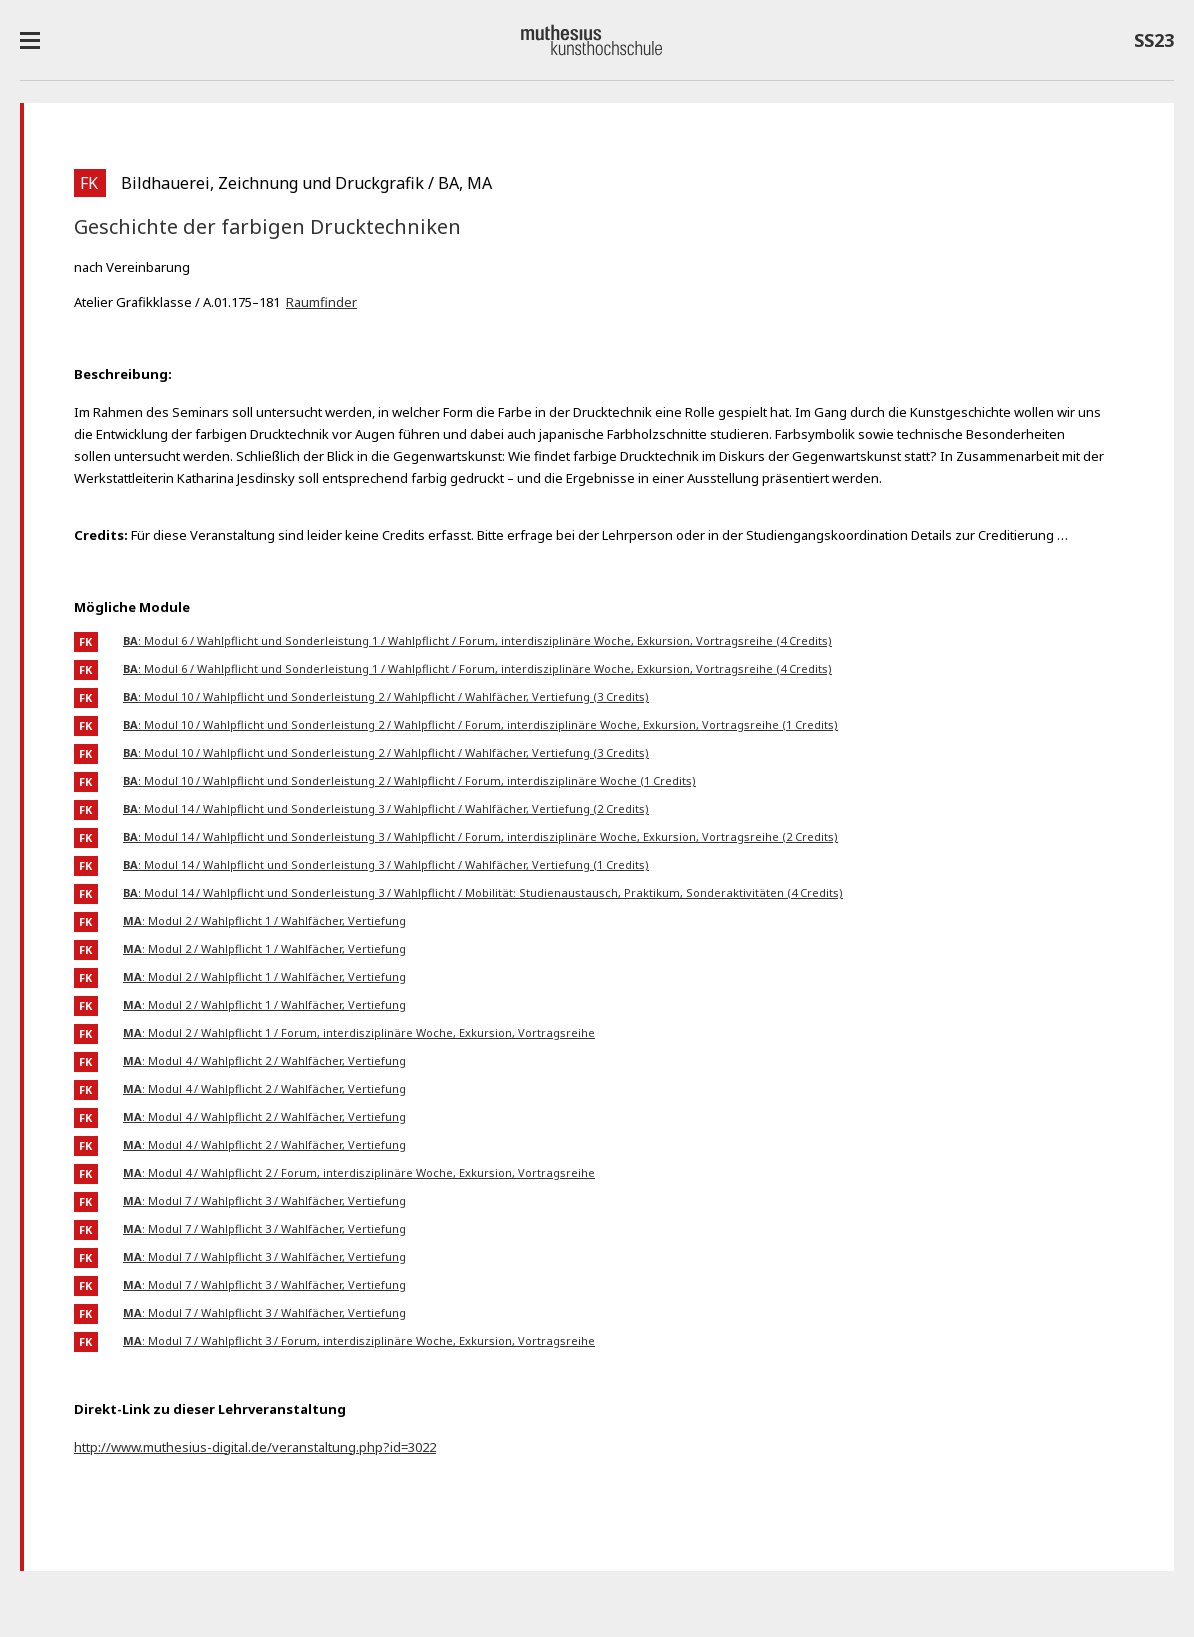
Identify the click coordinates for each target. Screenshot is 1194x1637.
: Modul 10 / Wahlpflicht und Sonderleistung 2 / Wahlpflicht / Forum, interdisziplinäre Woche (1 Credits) (409, 780)
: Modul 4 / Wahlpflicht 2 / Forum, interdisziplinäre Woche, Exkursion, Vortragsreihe (359, 1172)
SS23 (1154, 44)
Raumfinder (321, 302)
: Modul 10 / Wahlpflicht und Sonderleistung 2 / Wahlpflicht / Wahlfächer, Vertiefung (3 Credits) (386, 696)
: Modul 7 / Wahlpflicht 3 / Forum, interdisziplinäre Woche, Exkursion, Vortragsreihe (359, 1340)
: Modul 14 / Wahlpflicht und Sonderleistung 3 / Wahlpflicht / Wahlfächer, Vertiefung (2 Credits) (386, 808)
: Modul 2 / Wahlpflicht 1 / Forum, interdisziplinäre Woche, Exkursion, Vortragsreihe (359, 1032)
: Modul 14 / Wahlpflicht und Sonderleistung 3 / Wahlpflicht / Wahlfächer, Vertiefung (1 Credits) (386, 864)
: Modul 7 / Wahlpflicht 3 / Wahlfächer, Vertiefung (264, 1200)
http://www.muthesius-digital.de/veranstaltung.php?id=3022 (255, 1447)
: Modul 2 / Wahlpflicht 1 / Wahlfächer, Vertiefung (264, 920)
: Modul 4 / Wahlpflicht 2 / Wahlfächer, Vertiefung (264, 1060)
